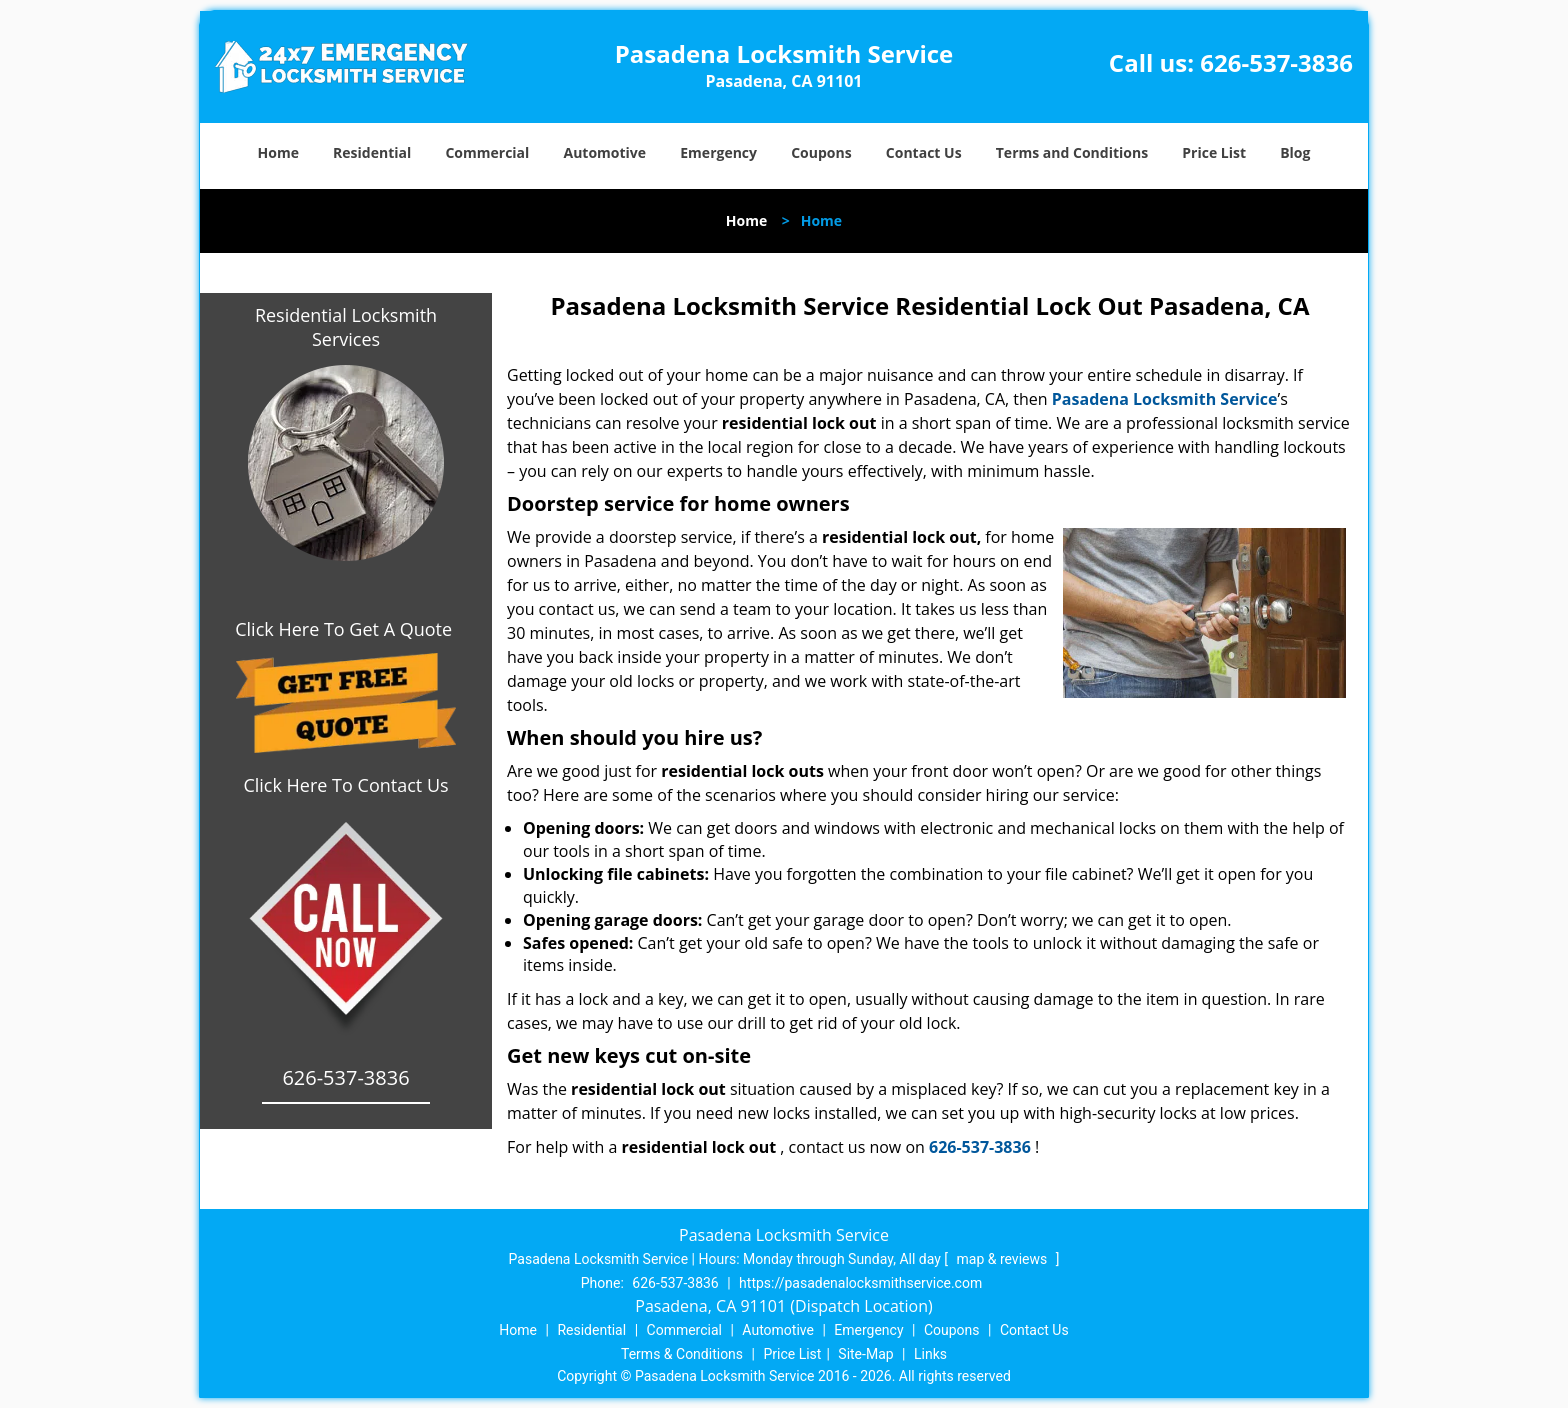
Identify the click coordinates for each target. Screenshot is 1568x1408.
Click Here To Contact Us (345, 785)
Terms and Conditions (1072, 152)
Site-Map (865, 1354)
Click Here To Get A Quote (346, 629)
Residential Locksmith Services (346, 327)
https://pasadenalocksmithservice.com (860, 1283)
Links (930, 1354)
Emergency (718, 152)
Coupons (821, 152)
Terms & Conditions (682, 1354)
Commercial (487, 152)
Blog (1295, 152)
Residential (372, 152)
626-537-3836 (1276, 62)
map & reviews (1004, 1259)
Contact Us (924, 152)
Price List (1214, 152)
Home (278, 152)
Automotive (605, 152)
